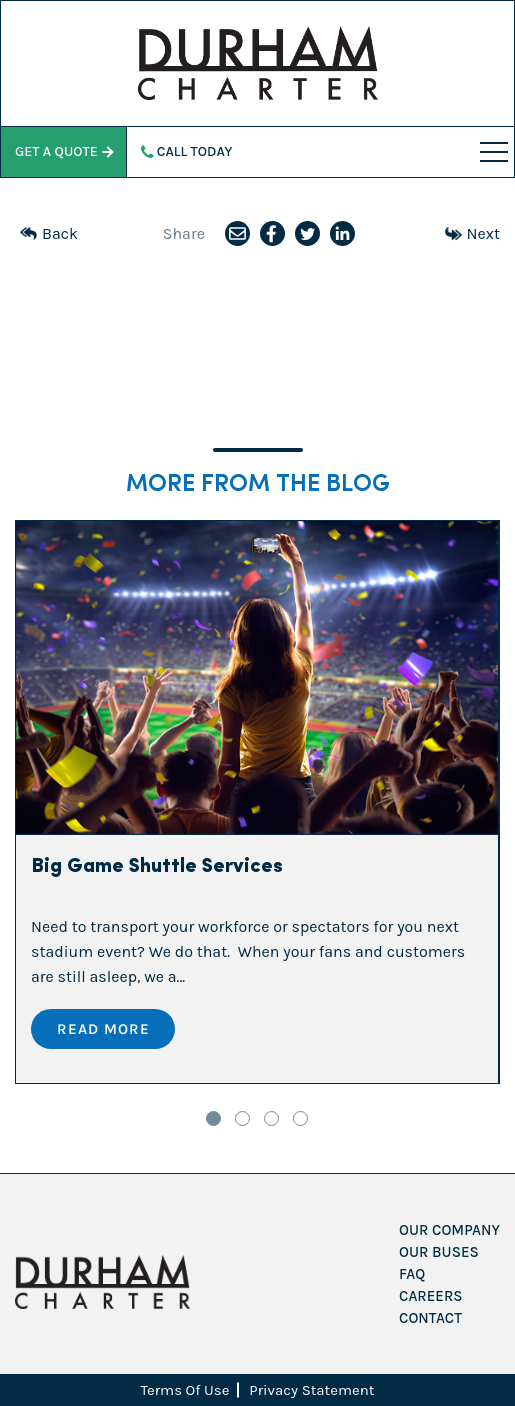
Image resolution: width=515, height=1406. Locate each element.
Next (472, 233)
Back (49, 233)
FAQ (412, 1274)
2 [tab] (242, 1118)
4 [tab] (300, 1118)
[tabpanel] (257, 802)
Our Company (449, 1230)
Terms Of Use (185, 1390)
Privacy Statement (311, 1390)
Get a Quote (63, 151)
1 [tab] (213, 1118)
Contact (430, 1318)
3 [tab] (271, 1118)
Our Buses (439, 1252)
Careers (430, 1296)
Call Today (187, 151)
